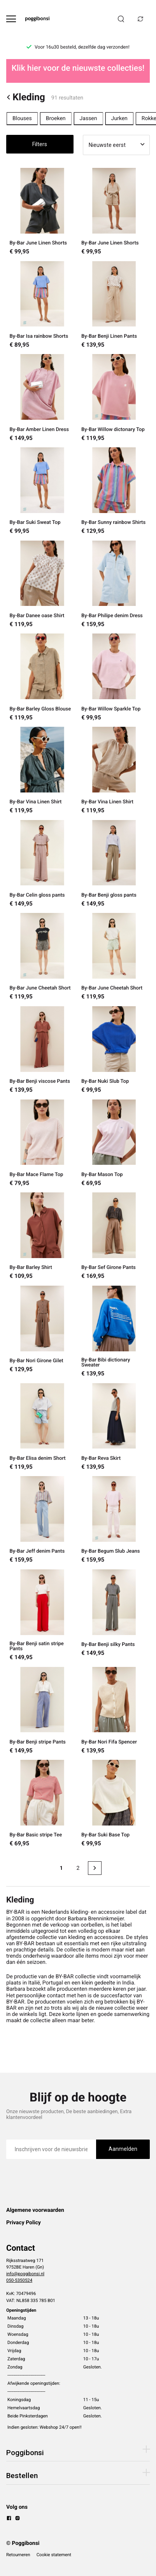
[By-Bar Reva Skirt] (114, 1426)
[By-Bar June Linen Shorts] (42, 211)
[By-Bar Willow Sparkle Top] (114, 677)
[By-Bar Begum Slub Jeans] (114, 1519)
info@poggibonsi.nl (25, 2273)
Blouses (22, 118)
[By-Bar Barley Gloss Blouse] (42, 677)
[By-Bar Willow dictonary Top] (114, 397)
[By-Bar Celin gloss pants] (42, 863)
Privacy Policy (23, 2223)
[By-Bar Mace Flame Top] (42, 1143)
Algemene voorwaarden (35, 2210)
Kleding (25, 97)
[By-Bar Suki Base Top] (114, 1803)
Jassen (88, 118)
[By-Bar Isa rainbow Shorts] (42, 304)
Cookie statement (54, 2554)
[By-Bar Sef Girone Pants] (114, 1236)
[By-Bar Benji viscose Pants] (42, 1049)
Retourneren (18, 2554)
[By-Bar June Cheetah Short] (42, 956)
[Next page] (95, 1868)
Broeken (56, 118)
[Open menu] (11, 19)
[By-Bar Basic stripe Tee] (42, 1803)
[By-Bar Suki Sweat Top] (42, 491)
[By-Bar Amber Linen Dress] (42, 397)
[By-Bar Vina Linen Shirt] (42, 770)
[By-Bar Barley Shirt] (42, 1236)
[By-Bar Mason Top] (114, 1143)
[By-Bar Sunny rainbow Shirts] (114, 491)
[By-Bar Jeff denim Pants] (42, 1519)
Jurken (119, 118)
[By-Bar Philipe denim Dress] (114, 584)
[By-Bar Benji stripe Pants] (42, 1710)
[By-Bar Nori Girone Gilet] (42, 1331)
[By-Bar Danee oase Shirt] (42, 584)
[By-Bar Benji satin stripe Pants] (42, 1615)
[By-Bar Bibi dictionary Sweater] (114, 1331)
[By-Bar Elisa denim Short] (42, 1426)
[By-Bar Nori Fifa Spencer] (114, 1710)
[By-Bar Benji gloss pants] (114, 863)
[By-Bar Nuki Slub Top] (114, 1049)
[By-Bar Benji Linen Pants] (114, 304)
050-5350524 (19, 2280)
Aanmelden (123, 2149)
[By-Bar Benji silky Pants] (114, 1615)
